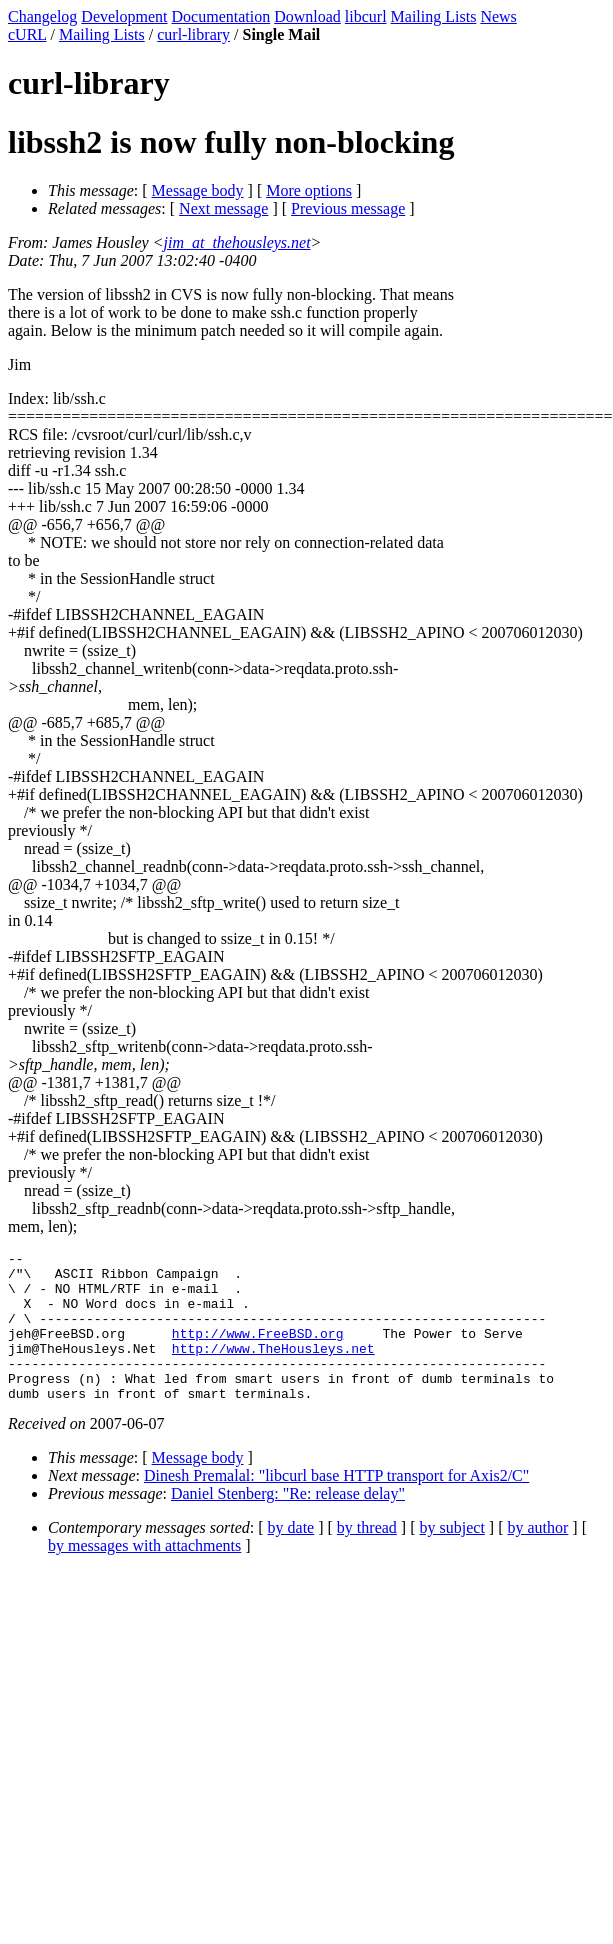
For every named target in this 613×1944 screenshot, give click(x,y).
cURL (27, 34)
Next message (223, 208)
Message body (198, 190)
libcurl (366, 16)
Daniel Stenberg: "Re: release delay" (288, 1523)
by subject (452, 1557)
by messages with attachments (144, 1575)
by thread (367, 1557)
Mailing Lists (434, 16)
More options (309, 190)
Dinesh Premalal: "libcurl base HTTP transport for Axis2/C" (336, 1505)
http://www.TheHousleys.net (273, 1369)
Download (307, 16)
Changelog (42, 16)
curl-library (193, 34)
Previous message (348, 208)
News (498, 16)
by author (537, 1557)
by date (291, 1557)
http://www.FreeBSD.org (258, 1351)
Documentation (221, 16)
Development (124, 16)
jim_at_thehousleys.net (237, 242)
